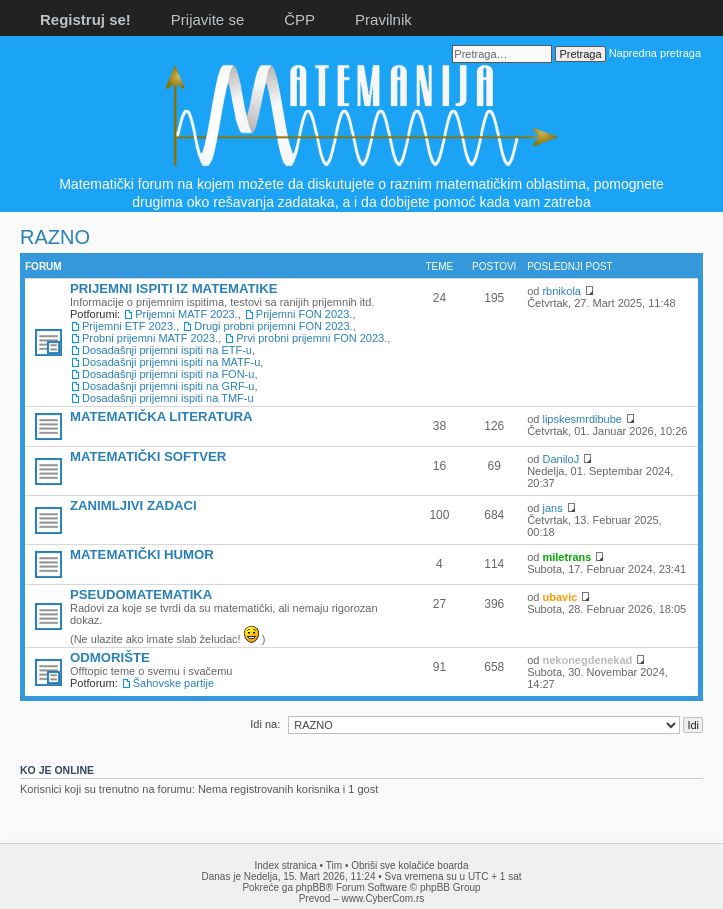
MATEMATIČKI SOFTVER (148, 456)
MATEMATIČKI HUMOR (142, 554)
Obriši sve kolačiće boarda (409, 865)
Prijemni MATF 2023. (186, 314)
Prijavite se (207, 19)
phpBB (311, 887)
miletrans (566, 557)
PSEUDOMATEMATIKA (141, 594)
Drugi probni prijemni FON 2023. (273, 326)
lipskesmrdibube (581, 419)
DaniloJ (560, 459)
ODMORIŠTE (110, 657)
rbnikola (561, 291)
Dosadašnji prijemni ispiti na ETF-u (167, 350)
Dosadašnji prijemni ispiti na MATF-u (171, 362)
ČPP (299, 19)
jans (552, 508)
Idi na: (265, 724)
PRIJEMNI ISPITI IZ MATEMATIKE (174, 288)
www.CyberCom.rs (383, 898)
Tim (334, 865)
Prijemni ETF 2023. (129, 326)
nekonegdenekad (587, 660)
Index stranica (286, 865)
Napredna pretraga (655, 53)
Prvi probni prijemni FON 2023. (311, 338)
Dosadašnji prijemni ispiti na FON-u (168, 374)
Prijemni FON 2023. (304, 314)
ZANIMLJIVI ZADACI (133, 505)
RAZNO (55, 237)
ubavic (559, 597)
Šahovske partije (173, 683)
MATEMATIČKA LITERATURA (161, 416)
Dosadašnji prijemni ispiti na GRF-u (168, 386)
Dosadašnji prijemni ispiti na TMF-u (168, 398)
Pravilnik (383, 19)
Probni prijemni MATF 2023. (150, 338)
